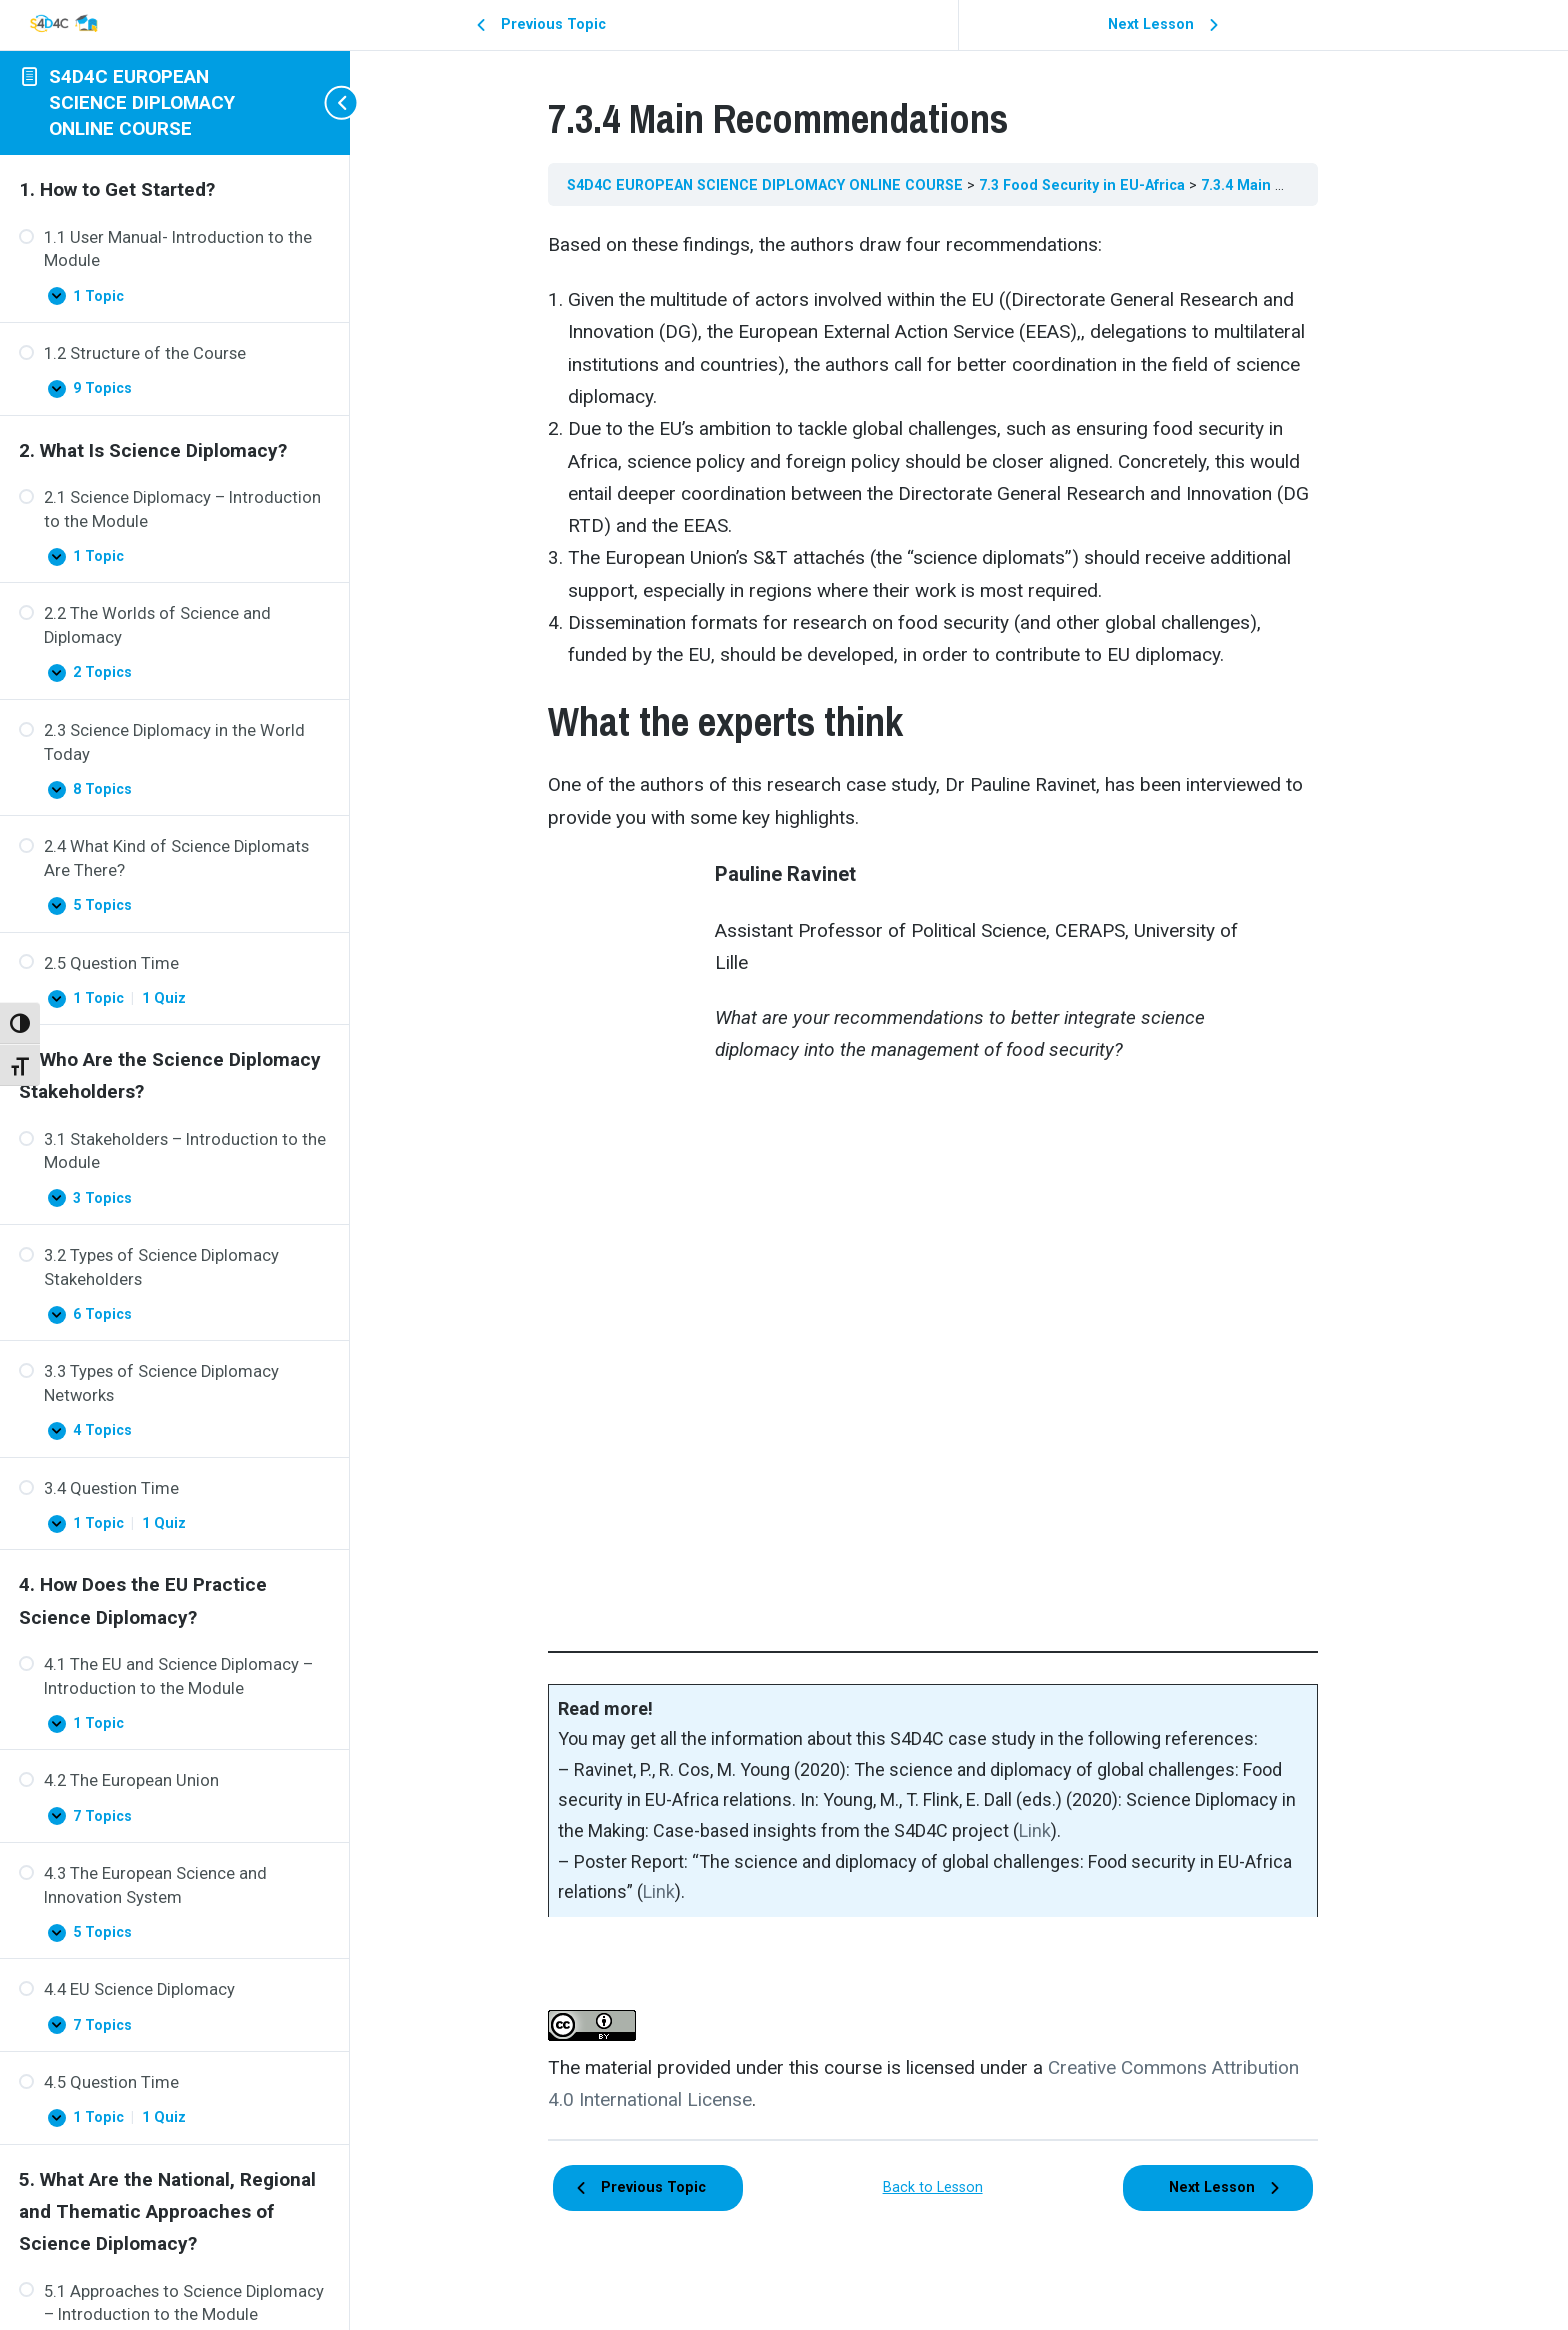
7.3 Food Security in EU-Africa (1110, 185)
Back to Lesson (959, 2187)
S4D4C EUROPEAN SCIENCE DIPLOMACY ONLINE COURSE (142, 102)
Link (1061, 1830)
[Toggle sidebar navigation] (330, 102)
